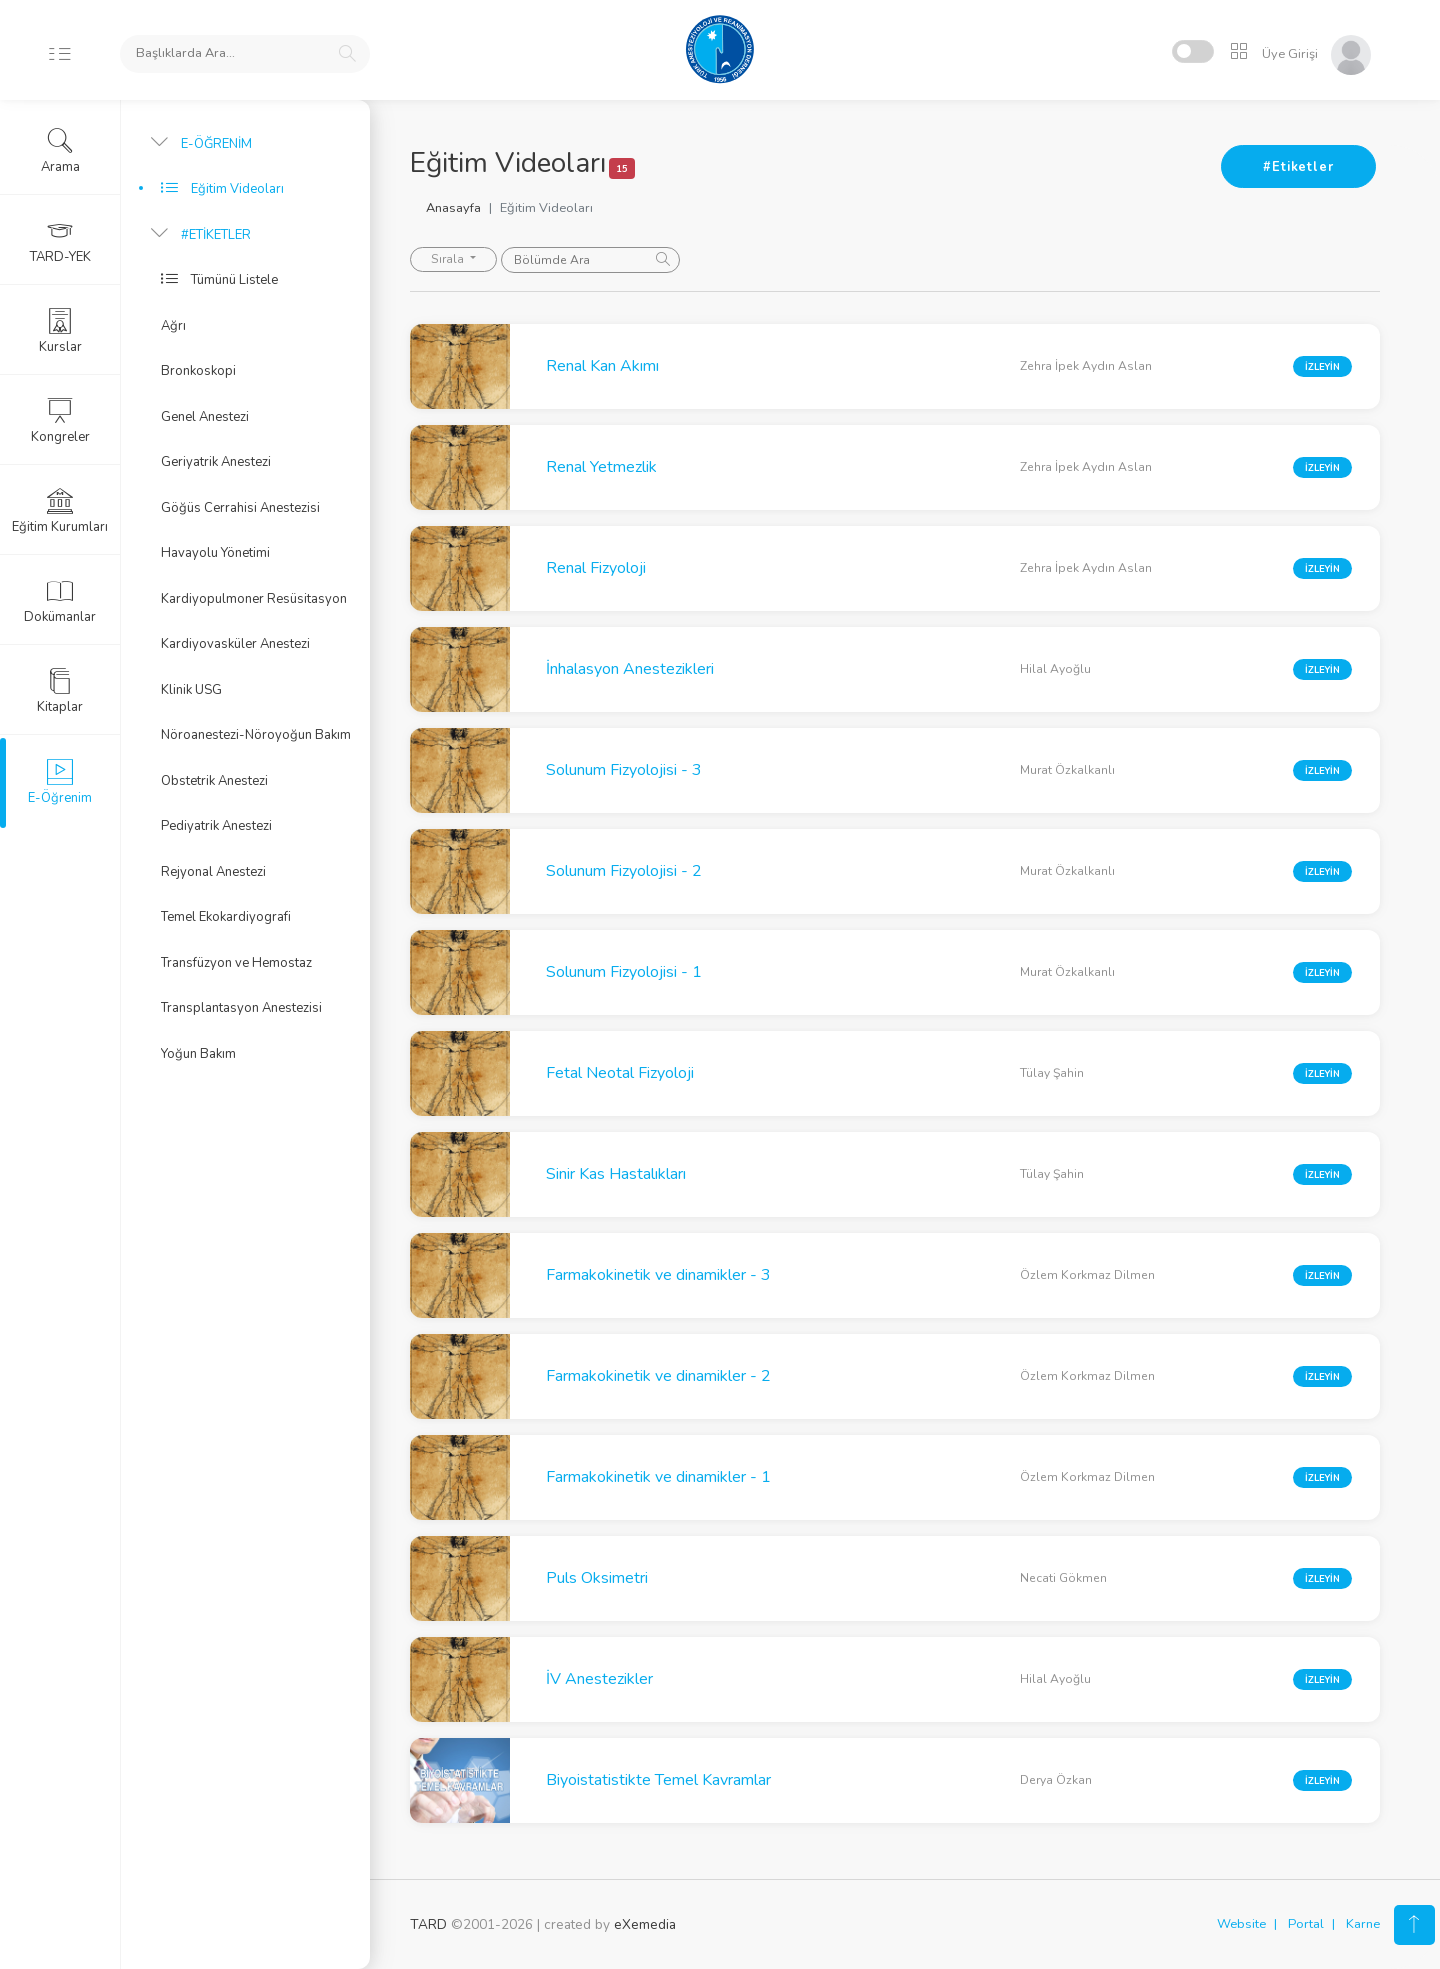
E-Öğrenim (60, 782)
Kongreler (60, 421)
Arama (60, 151)
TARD (428, 1924)
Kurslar (60, 331)
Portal (1306, 1924)
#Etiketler (1298, 167)
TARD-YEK (60, 241)
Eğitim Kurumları (60, 511)
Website (1241, 1924)
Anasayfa (453, 208)
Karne (1363, 1924)
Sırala (449, 259)
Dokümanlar (60, 601)
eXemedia (645, 1924)
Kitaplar (60, 691)
